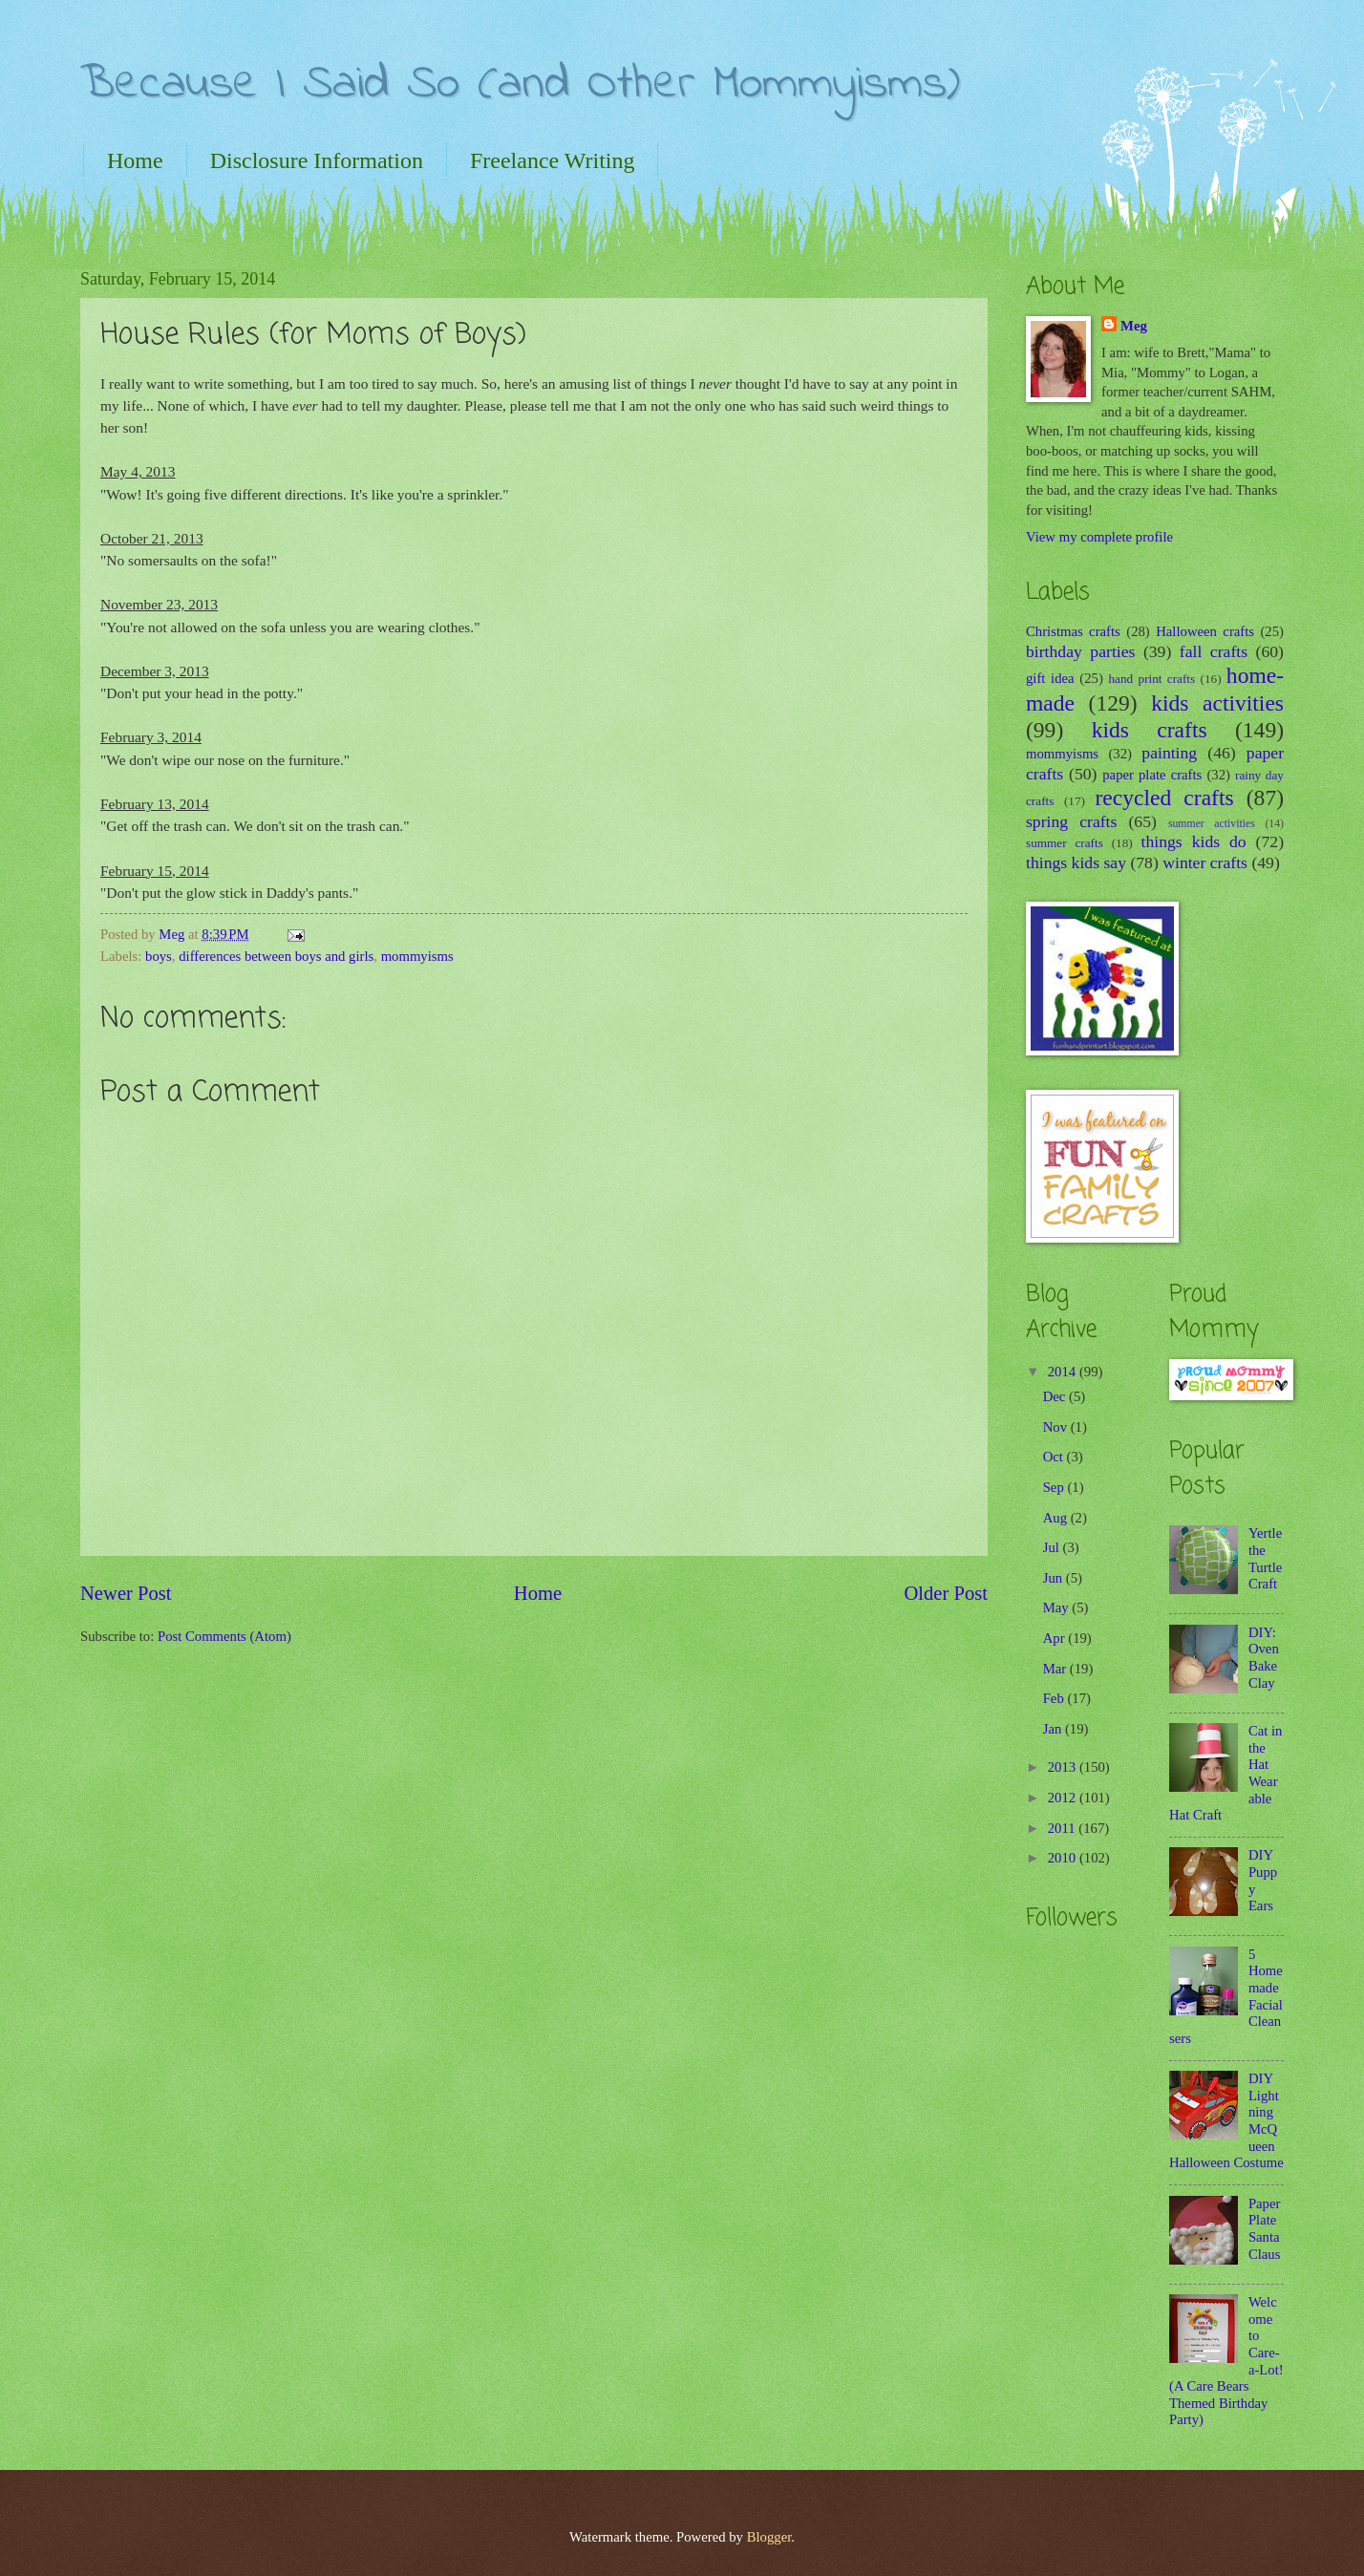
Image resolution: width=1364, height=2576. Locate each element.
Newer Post (126, 1593)
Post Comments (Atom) (224, 1636)
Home (135, 160)
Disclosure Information (316, 160)
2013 (1063, 1767)
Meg (1133, 325)
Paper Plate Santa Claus (1264, 2229)
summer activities (1211, 824)
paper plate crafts (1152, 774)
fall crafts (1213, 651)
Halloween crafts (1205, 631)
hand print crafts (1152, 678)
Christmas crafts (1073, 631)
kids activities (1217, 703)
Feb (1055, 1698)
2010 (1063, 1857)
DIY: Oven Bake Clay (1263, 1658)
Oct (1055, 1456)
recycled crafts (1165, 797)
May (1058, 1607)
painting (1169, 752)
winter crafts (1204, 862)
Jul (1053, 1547)
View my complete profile (1099, 536)
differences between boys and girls (276, 956)
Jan (1054, 1728)
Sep (1055, 1487)
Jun (1054, 1578)
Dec (1056, 1396)
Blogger (769, 2536)
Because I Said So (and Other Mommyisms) (520, 84)
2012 (1063, 1797)
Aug (1057, 1517)
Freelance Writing (552, 160)
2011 (1063, 1828)
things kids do (1194, 841)
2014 (1063, 1371)
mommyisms (417, 956)
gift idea (1050, 678)
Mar (1056, 1668)
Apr (1056, 1638)
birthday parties (1080, 651)
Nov (1057, 1427)
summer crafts (1064, 843)
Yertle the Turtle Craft (1265, 1558)
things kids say (1076, 862)
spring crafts (1071, 821)
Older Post (946, 1593)
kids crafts (1149, 729)
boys (158, 956)
